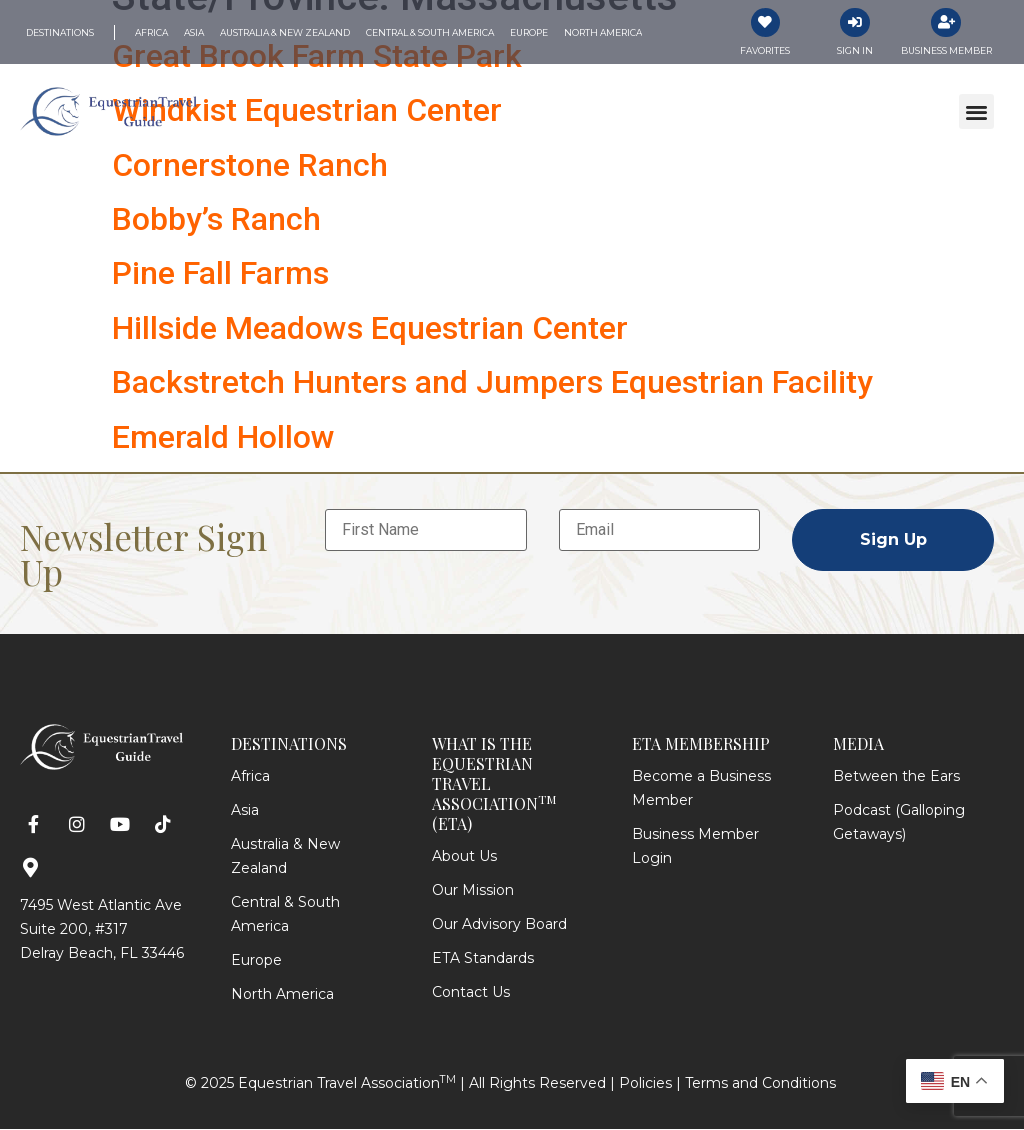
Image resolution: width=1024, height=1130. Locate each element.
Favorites (765, 51)
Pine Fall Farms (220, 274)
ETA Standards (483, 959)
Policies (645, 1084)
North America (282, 995)
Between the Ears (896, 777)
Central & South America (285, 915)
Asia (245, 811)
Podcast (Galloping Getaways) (899, 823)
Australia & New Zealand (285, 857)
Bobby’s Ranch (216, 220)
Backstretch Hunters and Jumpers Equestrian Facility (492, 383)
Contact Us (471, 993)
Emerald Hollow (223, 437)
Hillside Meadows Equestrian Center (370, 328)
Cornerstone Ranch (250, 165)
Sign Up (893, 540)
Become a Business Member (701, 789)
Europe (256, 961)
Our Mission (473, 891)
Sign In (855, 51)
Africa (250, 777)
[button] (976, 112)
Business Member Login (695, 847)
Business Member (946, 51)
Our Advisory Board (499, 925)
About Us (464, 857)
